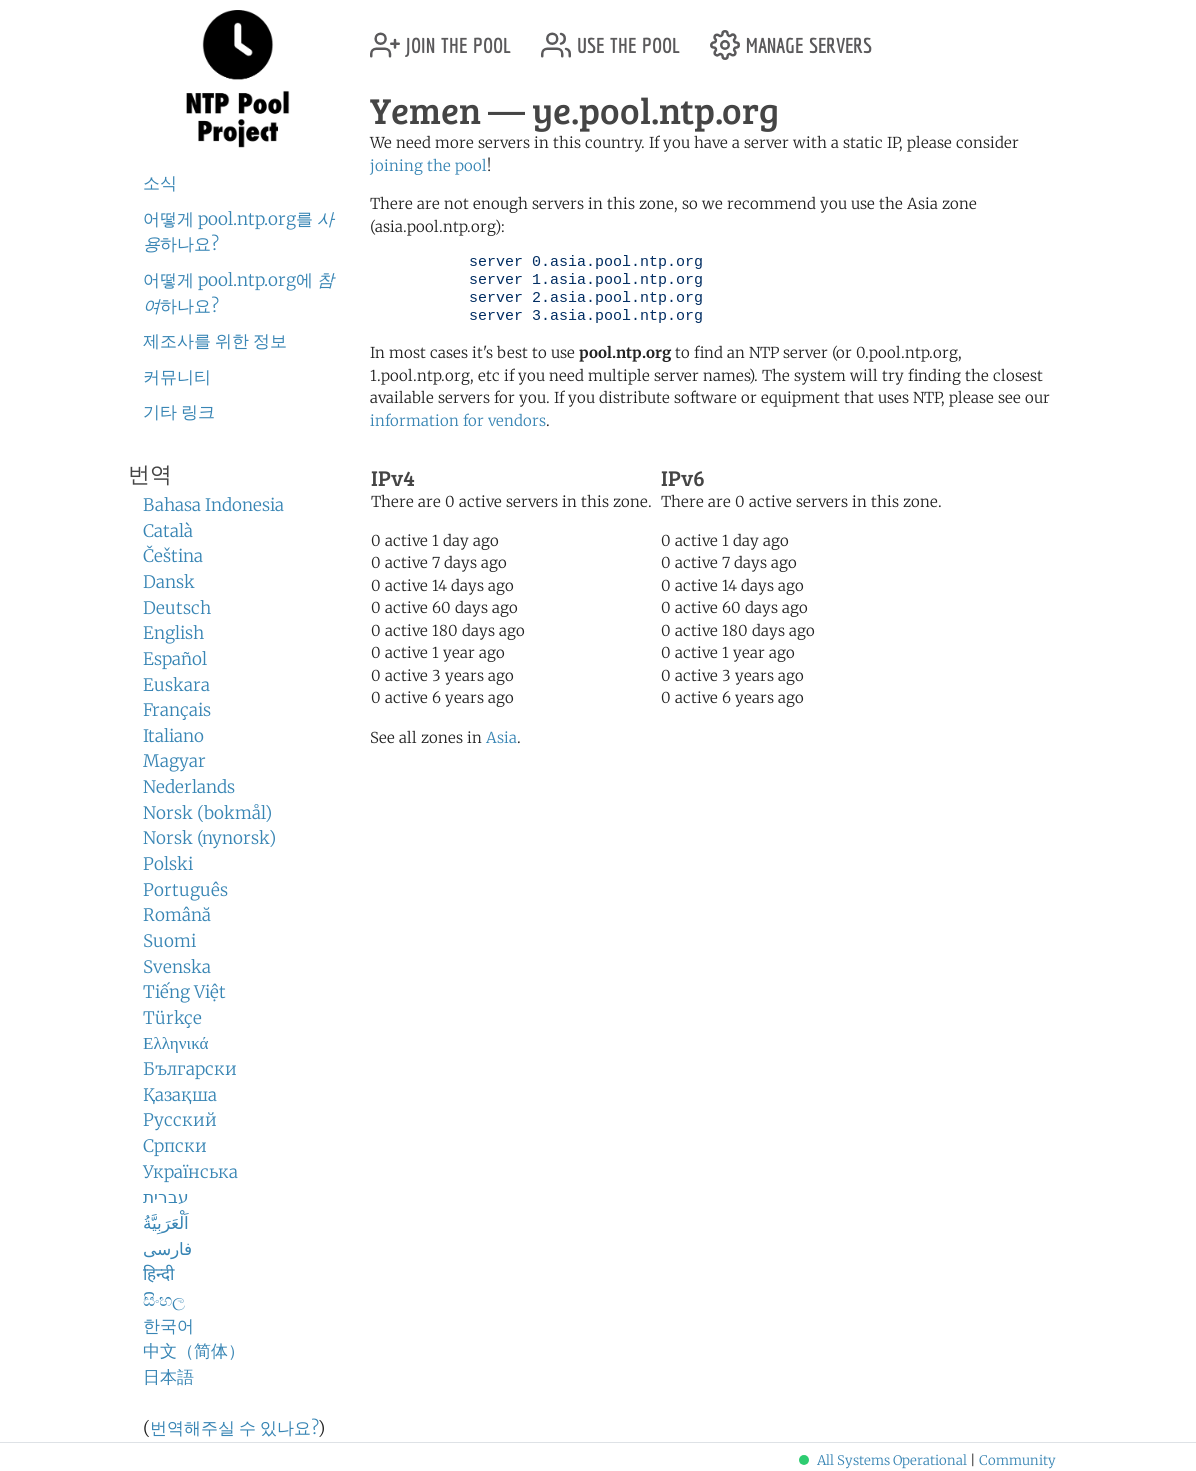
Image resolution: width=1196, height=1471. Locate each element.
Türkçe (172, 1018)
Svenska (177, 967)
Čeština (173, 556)
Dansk (169, 582)
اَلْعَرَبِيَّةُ (166, 1223)
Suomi (169, 941)
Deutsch (177, 608)
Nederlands (189, 787)
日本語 (168, 1377)
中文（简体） (194, 1351)
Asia (501, 737)
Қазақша (180, 1095)
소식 (160, 183)
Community (1017, 1460)
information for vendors (458, 420)
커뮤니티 (177, 377)
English (173, 633)
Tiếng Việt (184, 992)
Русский (180, 1120)
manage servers (791, 37)
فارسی (167, 1249)
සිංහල (164, 1300)
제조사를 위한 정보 (215, 341)
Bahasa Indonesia (213, 505)
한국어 (168, 1326)
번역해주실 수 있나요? (234, 1428)
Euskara (176, 685)
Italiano (173, 736)
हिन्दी (158, 1274)
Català (168, 531)
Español (175, 659)
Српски (175, 1146)
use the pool (610, 37)
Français (177, 710)
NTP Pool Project (238, 79)
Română (177, 915)
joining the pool (428, 165)
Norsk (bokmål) (207, 813)
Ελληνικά (176, 1043)
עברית (166, 1197)
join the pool (440, 37)
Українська (190, 1172)
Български (190, 1069)
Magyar (174, 761)
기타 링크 (179, 412)
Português (185, 890)
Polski (168, 864)
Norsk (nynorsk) (209, 838)
